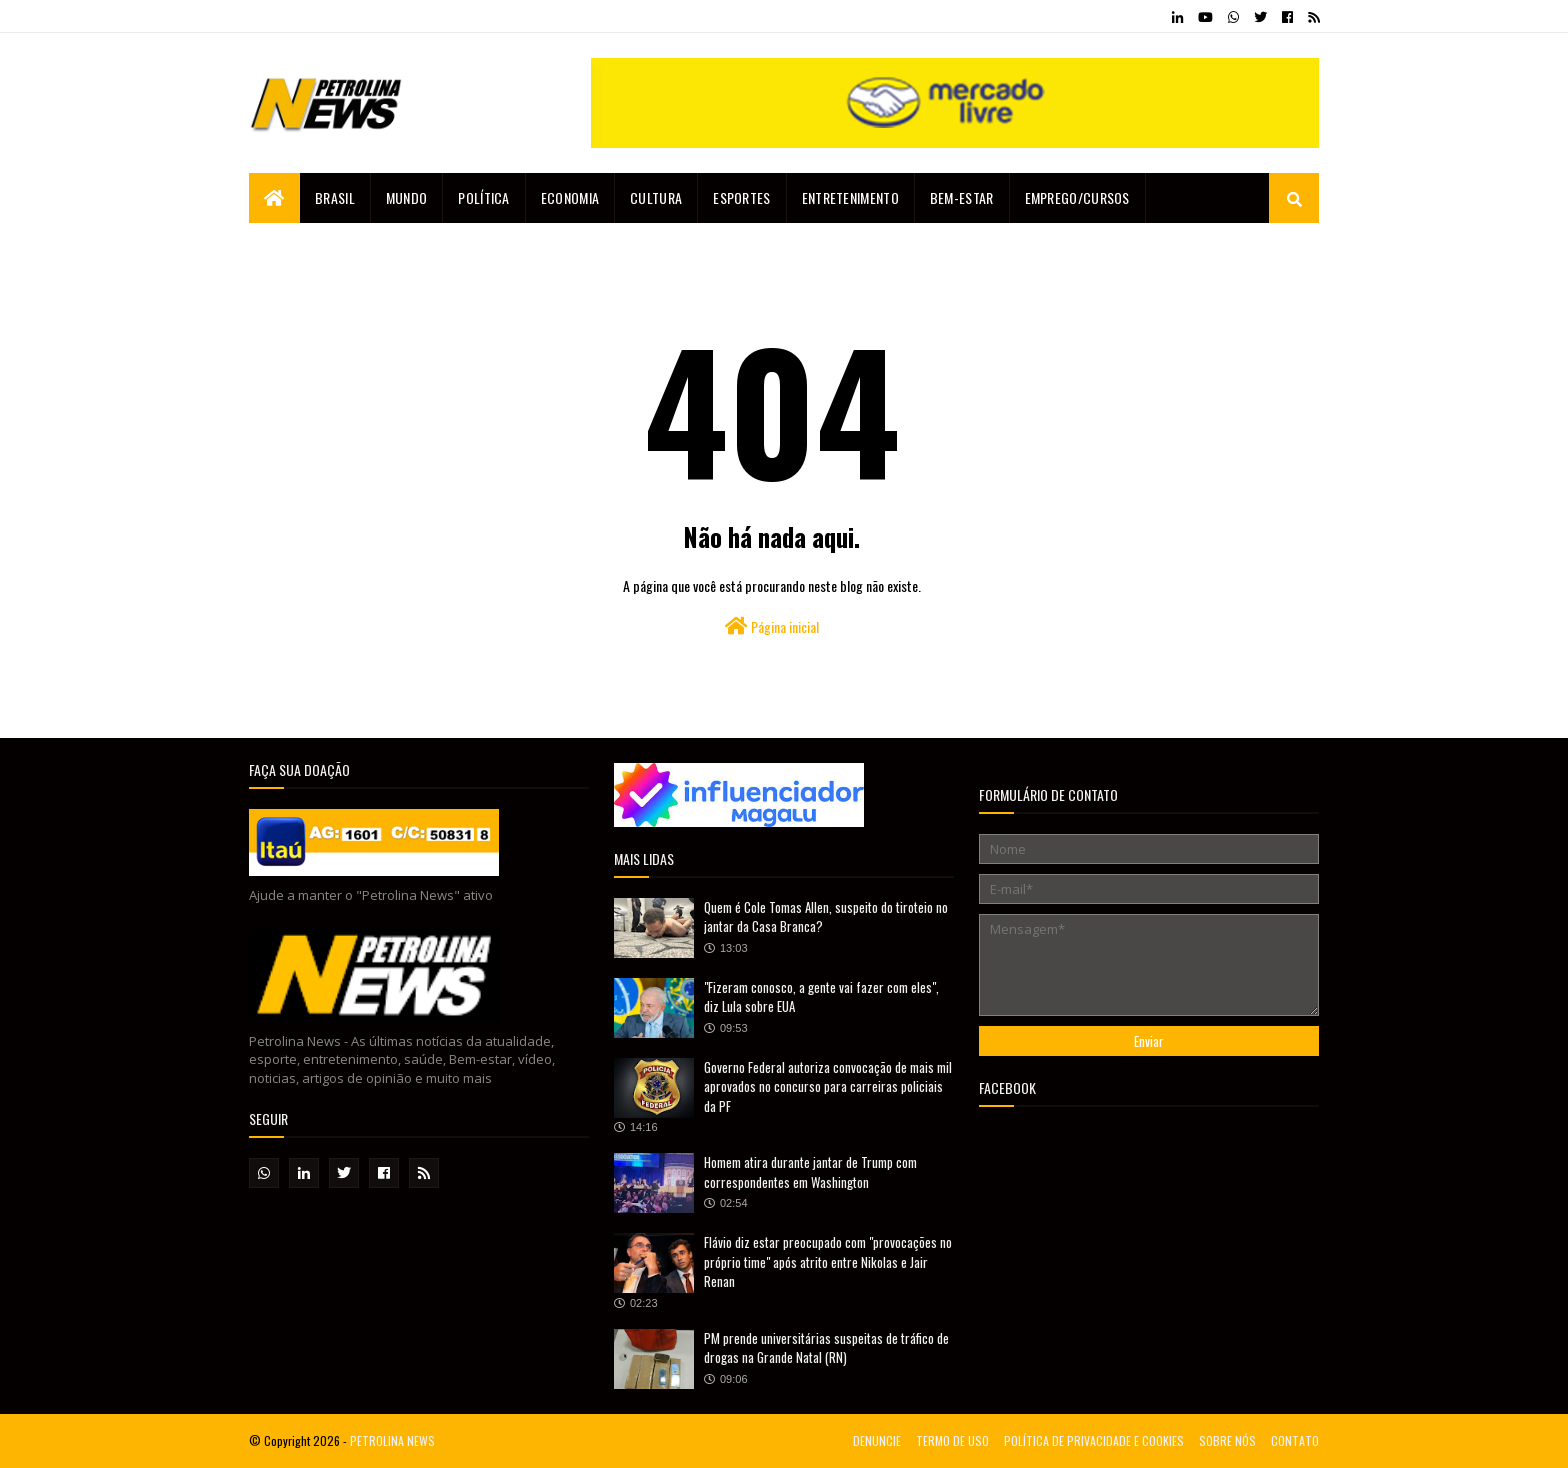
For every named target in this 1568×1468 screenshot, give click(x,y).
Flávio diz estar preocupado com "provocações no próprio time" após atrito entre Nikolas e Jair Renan (828, 1261)
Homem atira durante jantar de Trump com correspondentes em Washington (810, 1172)
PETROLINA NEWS (392, 1440)
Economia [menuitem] (570, 197)
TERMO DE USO (952, 1440)
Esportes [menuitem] (741, 197)
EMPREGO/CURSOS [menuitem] (1077, 197)
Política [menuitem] (483, 197)
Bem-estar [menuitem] (962, 197)
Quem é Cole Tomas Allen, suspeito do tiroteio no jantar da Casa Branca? (826, 917)
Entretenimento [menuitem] (850, 197)
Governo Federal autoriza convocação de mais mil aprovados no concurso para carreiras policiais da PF (828, 1086)
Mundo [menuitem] (407, 197)
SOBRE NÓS (1227, 1440)
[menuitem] (274, 198)
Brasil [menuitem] (335, 197)
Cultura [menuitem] (656, 197)
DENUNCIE (877, 1440)
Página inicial (772, 626)
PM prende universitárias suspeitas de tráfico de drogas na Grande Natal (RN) (826, 1348)
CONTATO (1295, 1440)
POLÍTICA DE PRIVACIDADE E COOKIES (1094, 1440)
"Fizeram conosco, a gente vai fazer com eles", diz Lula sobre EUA (821, 997)
